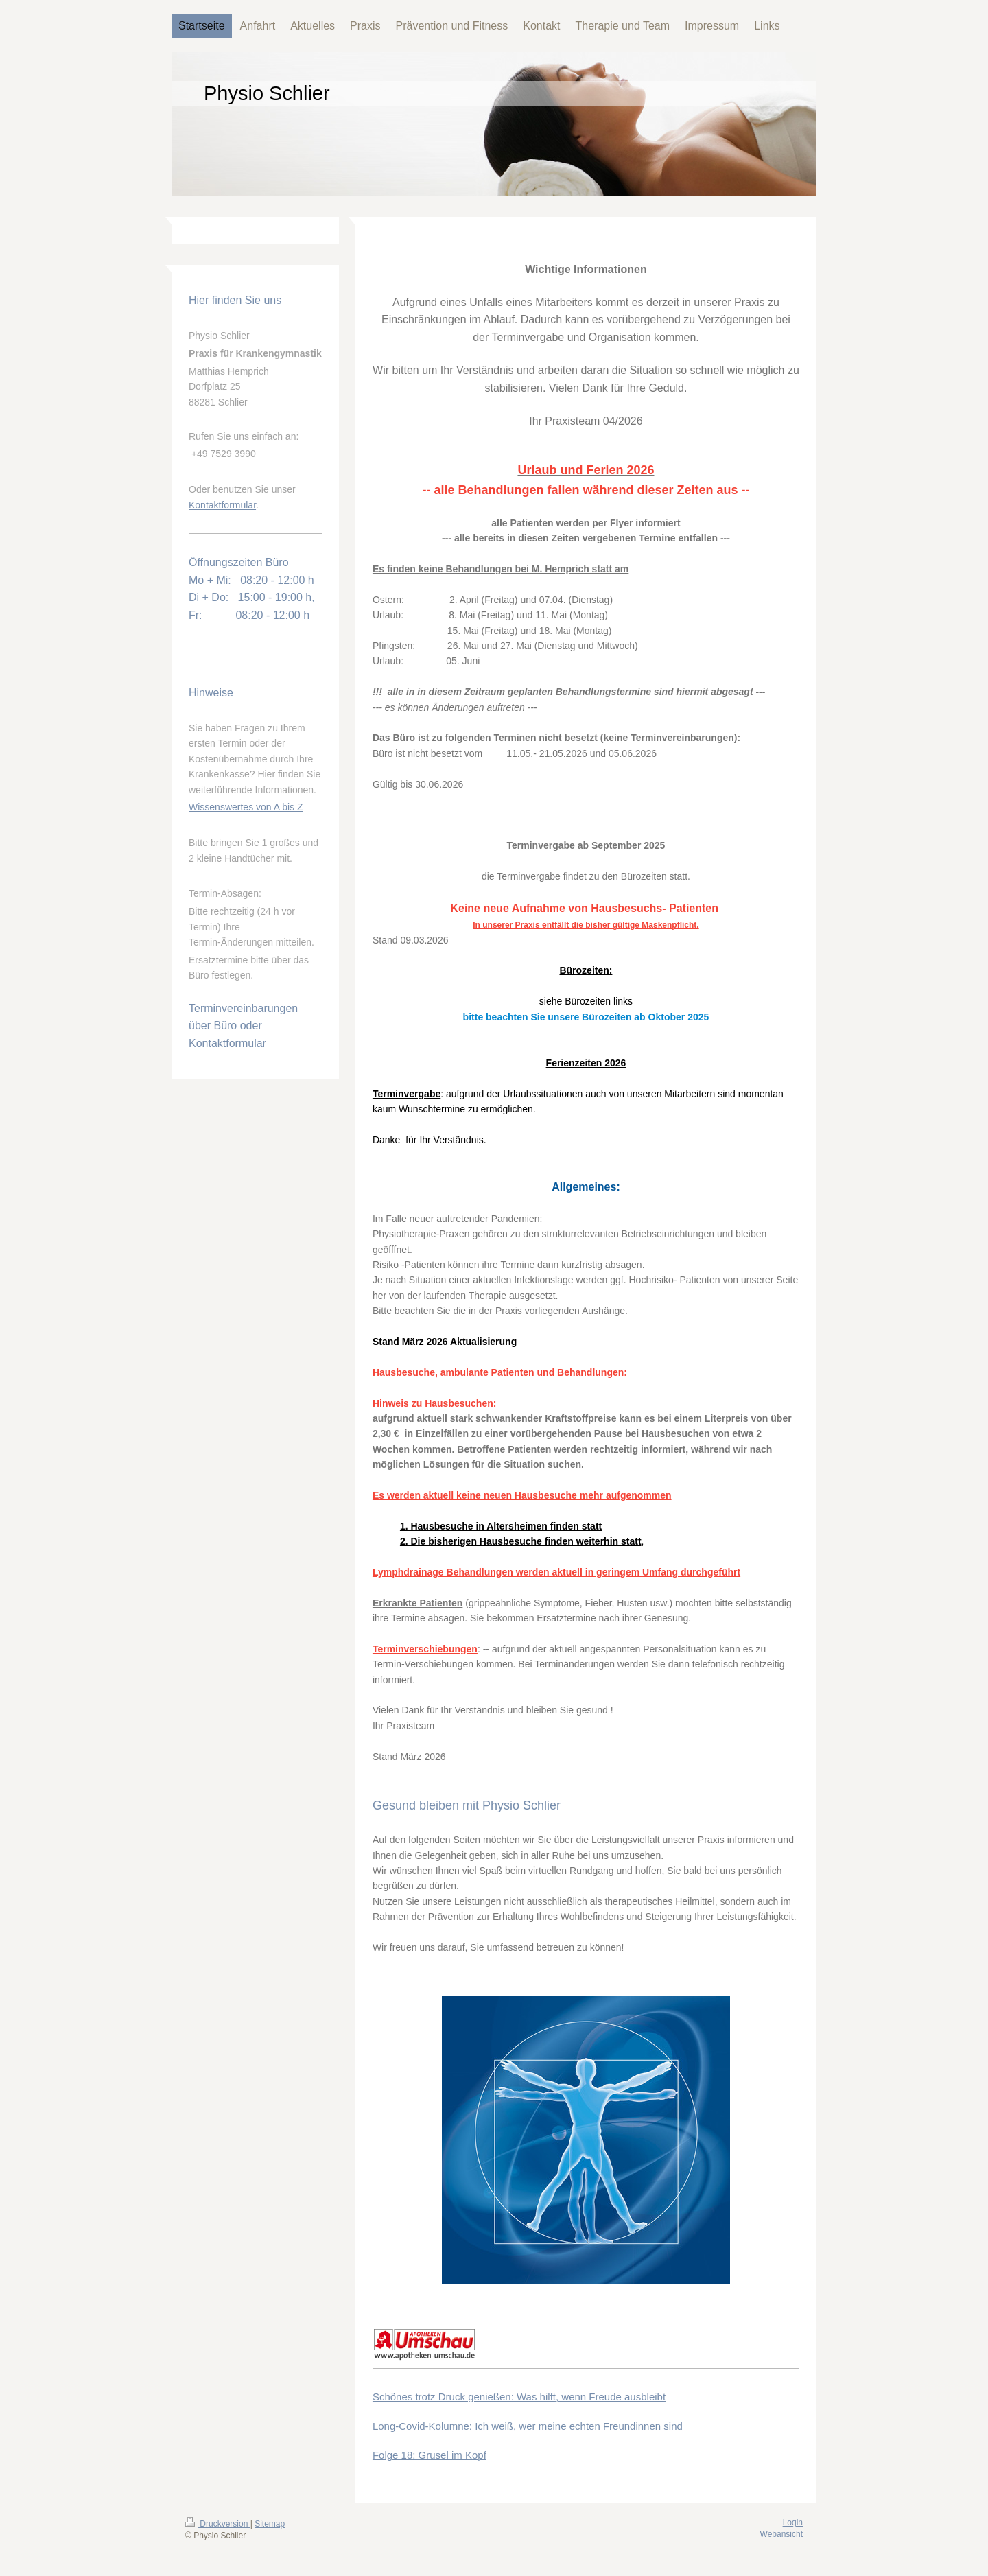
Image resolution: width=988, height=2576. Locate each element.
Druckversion (217, 2524)
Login (793, 2522)
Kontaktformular (222, 505)
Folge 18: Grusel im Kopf (429, 2455)
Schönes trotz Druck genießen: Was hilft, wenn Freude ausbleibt (519, 2396)
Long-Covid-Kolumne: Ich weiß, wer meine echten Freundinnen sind (528, 2426)
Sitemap (270, 2524)
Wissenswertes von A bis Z (246, 806)
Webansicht (781, 2534)
